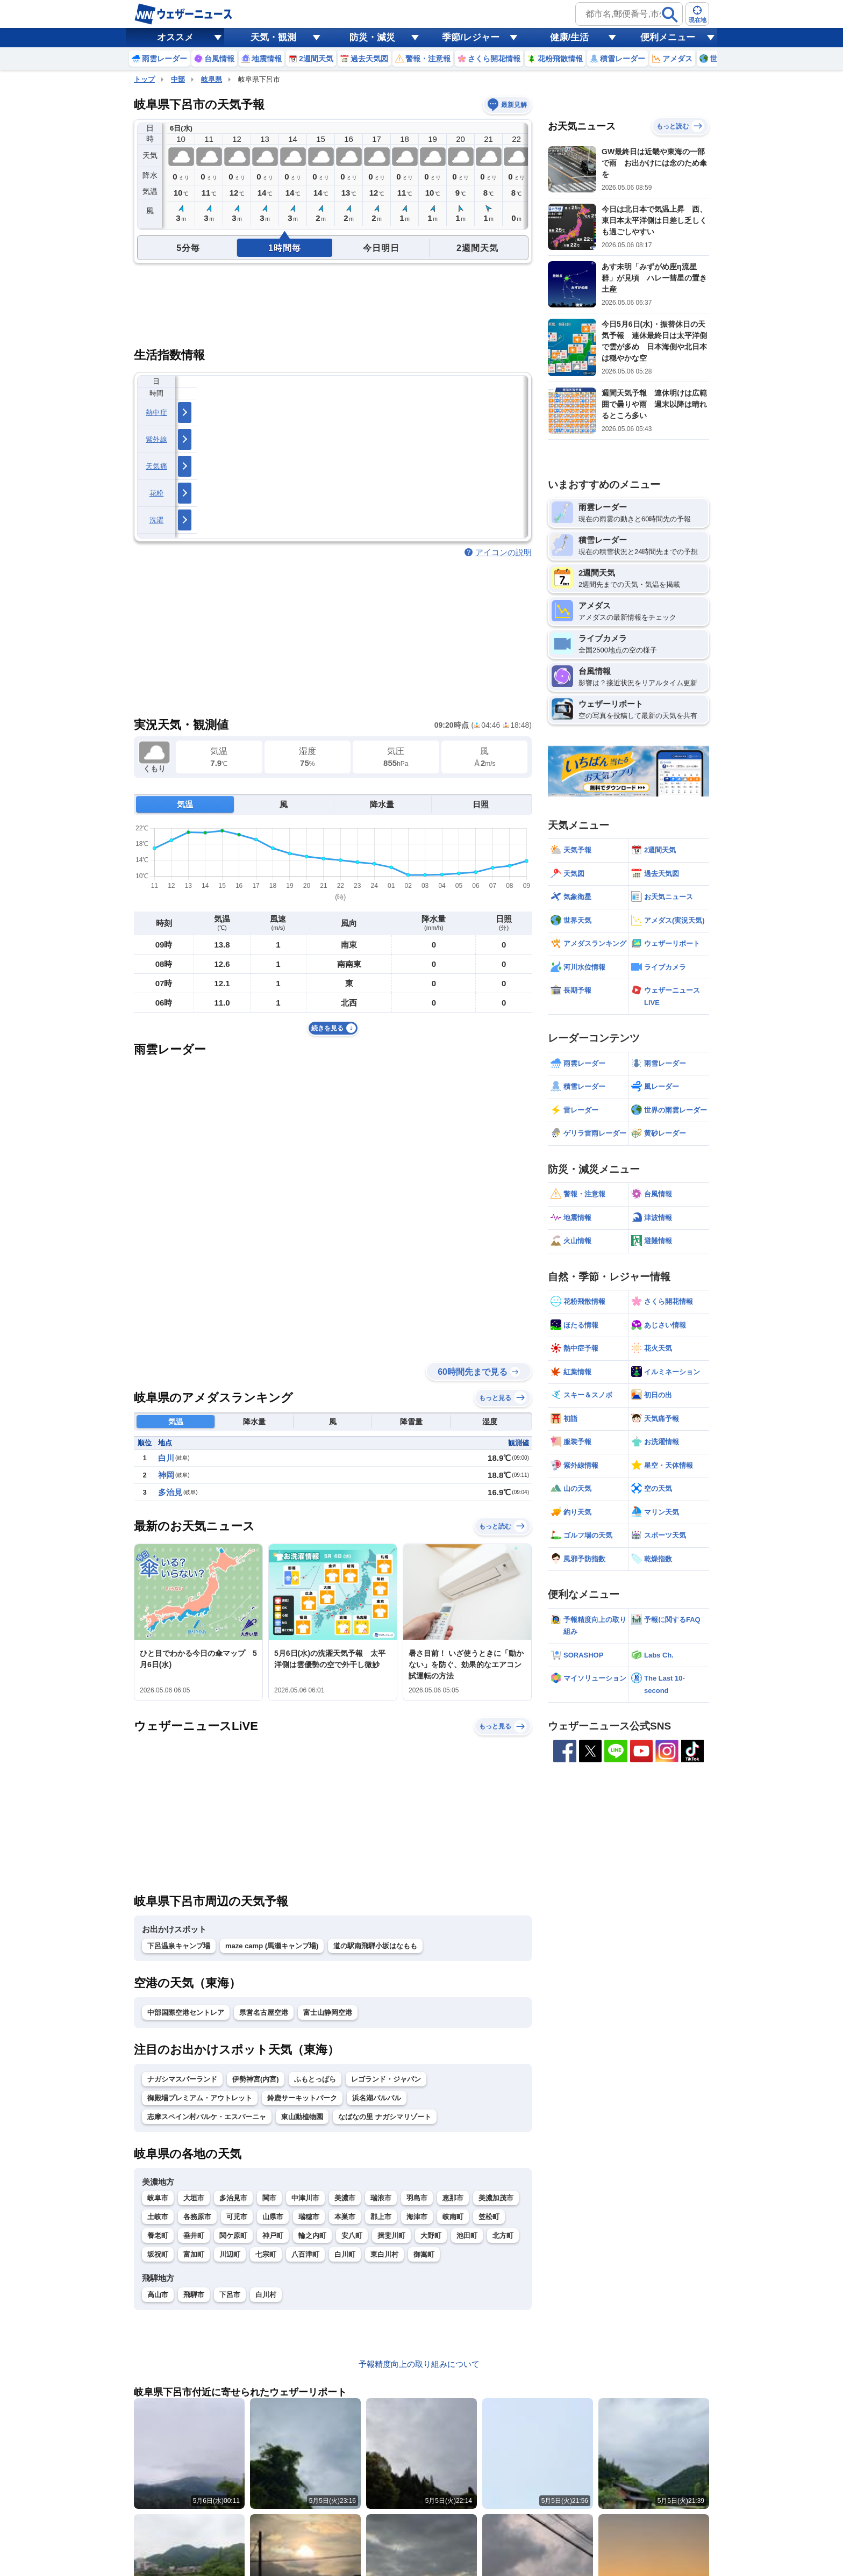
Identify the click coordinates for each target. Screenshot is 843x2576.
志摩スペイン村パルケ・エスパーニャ (206, 2117)
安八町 (351, 2235)
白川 (166, 1458)
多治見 (170, 1492)
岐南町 (452, 2217)
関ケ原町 (233, 2235)
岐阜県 (211, 79)
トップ (144, 79)
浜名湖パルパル (376, 2098)
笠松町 (488, 2217)
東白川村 (384, 2254)
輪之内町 (312, 2235)
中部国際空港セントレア (185, 2012)
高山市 (157, 2295)
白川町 (344, 2254)
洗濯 (156, 519)
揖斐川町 (391, 2235)
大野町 (430, 2235)
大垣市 (193, 2198)
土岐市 (157, 2217)
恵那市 (452, 2198)
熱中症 (156, 412)
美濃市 (344, 2198)
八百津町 (305, 2254)
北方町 (502, 2235)
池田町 (466, 2235)
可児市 (236, 2217)
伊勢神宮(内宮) (255, 2079)
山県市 (272, 2217)
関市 (269, 2198)
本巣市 (344, 2217)
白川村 (265, 2295)
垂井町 (193, 2235)
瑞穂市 (308, 2217)
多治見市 (233, 2198)
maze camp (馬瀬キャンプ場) (271, 1946)
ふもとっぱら (315, 2079)
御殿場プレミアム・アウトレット (199, 2098)
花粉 (156, 493)
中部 (178, 79)
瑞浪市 (380, 2198)
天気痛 (156, 466)
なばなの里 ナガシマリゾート (384, 2117)
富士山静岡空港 (327, 2012)
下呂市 (229, 2295)
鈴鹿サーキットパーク (302, 2098)
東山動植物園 (302, 2117)
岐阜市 (157, 2198)
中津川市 (305, 2198)
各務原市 (197, 2217)
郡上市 (380, 2217)
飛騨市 (193, 2295)
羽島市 (416, 2198)
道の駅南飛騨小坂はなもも (375, 1946)
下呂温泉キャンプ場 (178, 1946)
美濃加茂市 (495, 2198)
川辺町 (229, 2254)
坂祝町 (157, 2254)
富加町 (193, 2254)
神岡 (166, 1475)
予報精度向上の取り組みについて (419, 2364)
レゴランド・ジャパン (386, 2079)
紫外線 (156, 439)
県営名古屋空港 (263, 2012)
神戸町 (272, 2235)
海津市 (416, 2217)
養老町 (157, 2235)
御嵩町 (423, 2254)
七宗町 (265, 2254)
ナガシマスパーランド (182, 2079)
